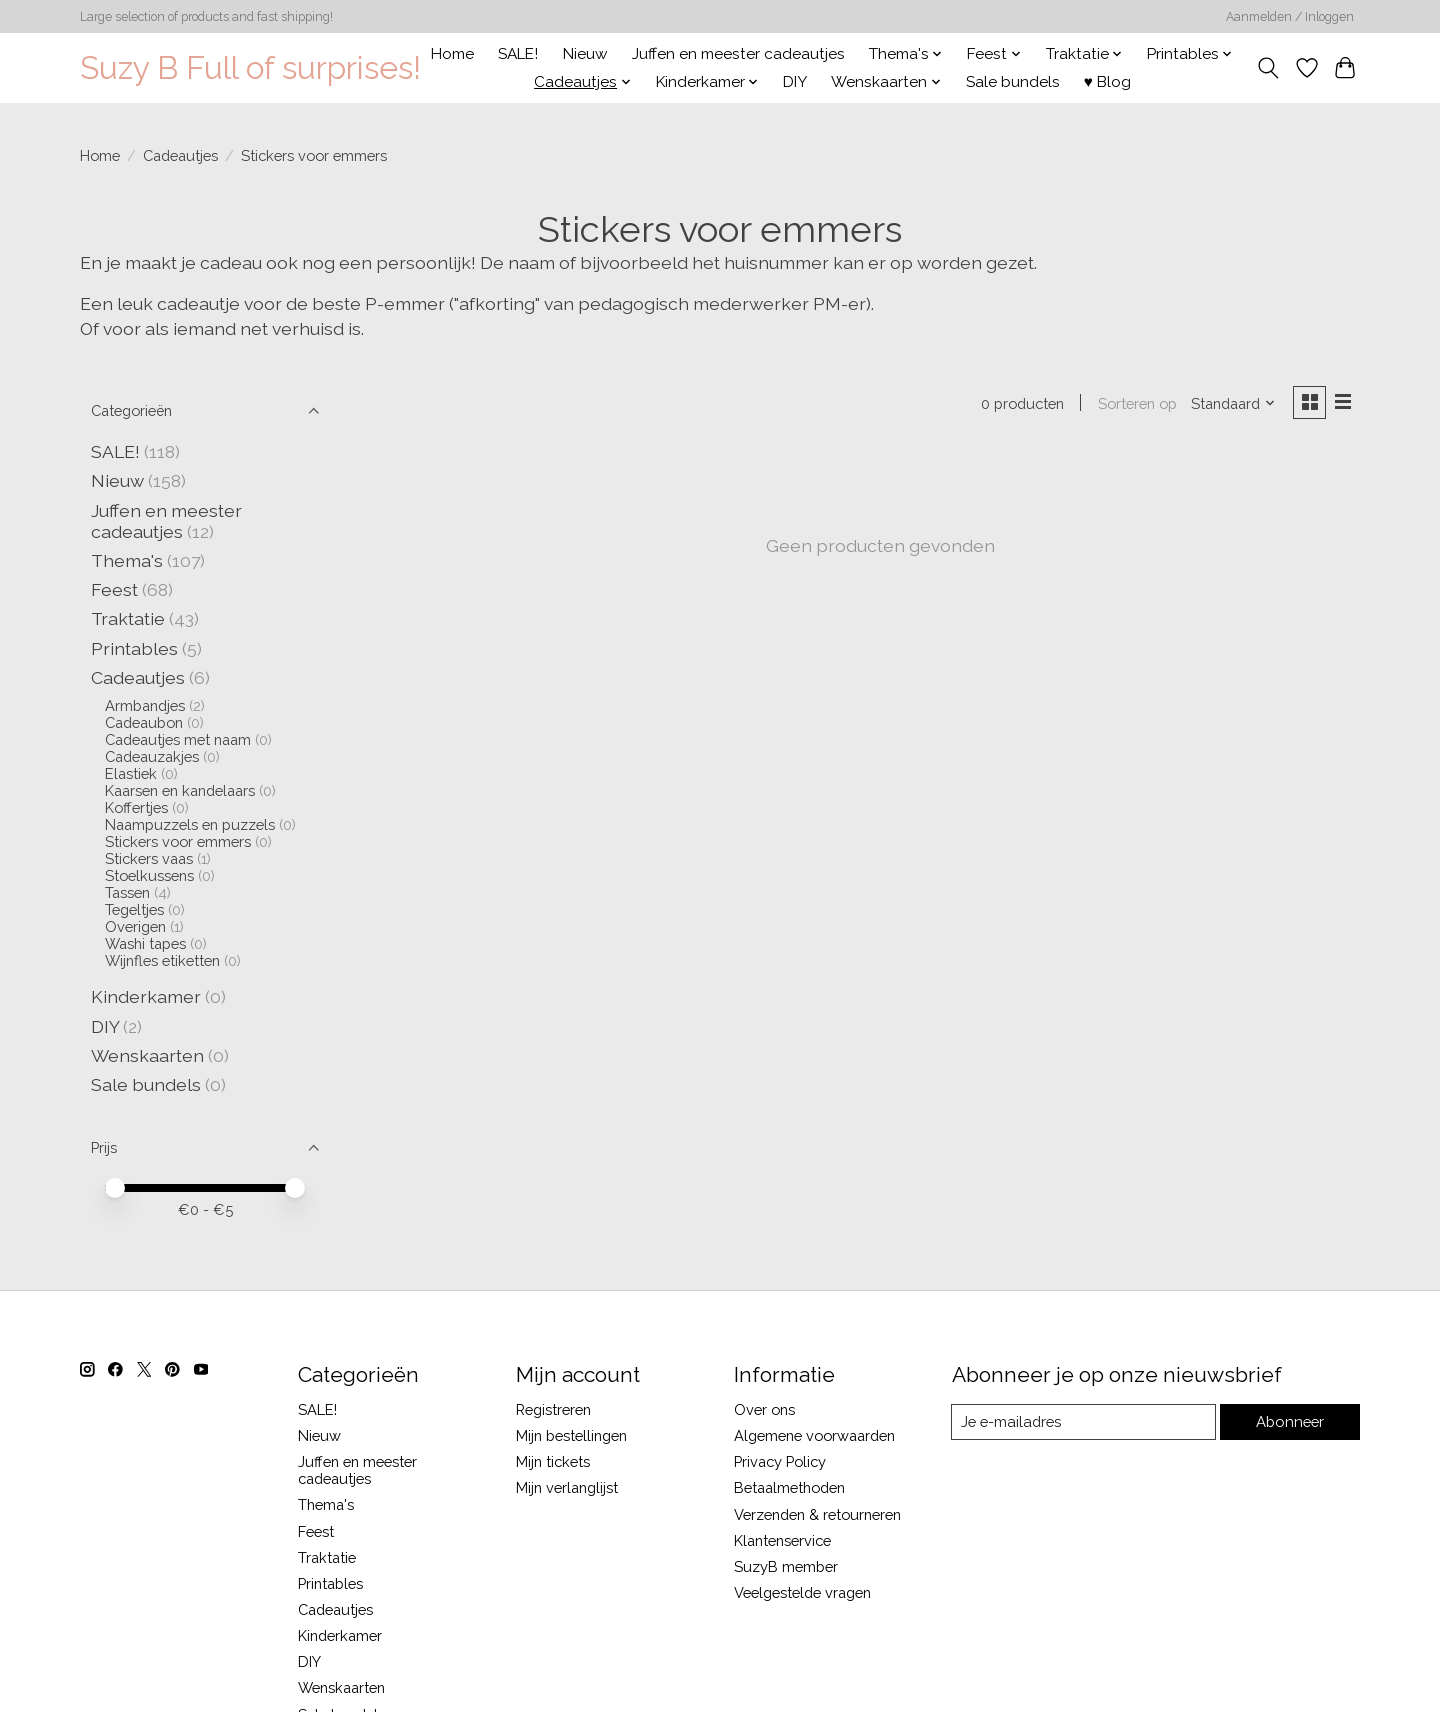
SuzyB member (786, 1566)
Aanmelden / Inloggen (1290, 17)
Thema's (127, 560)
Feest (114, 589)
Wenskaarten (147, 1055)
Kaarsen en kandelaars (180, 790)
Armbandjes (145, 705)
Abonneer (1290, 1421)
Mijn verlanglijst (567, 1487)
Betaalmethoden (789, 1487)
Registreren (553, 1409)
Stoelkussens (149, 875)
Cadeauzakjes (152, 756)
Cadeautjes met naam (178, 739)
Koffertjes (136, 807)
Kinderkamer (146, 996)
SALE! (518, 54)
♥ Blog (1107, 82)
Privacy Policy (780, 1461)
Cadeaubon (144, 722)
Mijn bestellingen (571, 1435)
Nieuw (585, 54)
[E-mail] (1084, 1422)
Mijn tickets (553, 1461)
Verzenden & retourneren (817, 1514)
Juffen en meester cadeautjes (738, 54)
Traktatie (128, 618)
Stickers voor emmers (178, 841)
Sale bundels (1013, 82)
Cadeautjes (180, 155)
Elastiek (131, 773)
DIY (795, 82)
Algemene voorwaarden (814, 1435)
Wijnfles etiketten (162, 960)
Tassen (127, 892)
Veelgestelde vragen (802, 1592)
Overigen (135, 926)
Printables (134, 648)
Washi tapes (145, 943)
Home (452, 54)
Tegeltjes (134, 909)
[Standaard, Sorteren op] (1232, 403)
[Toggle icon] (1268, 68)
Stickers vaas (149, 858)
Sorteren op (1135, 403)
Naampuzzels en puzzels (190, 824)
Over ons (764, 1409)
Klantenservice (782, 1540)
